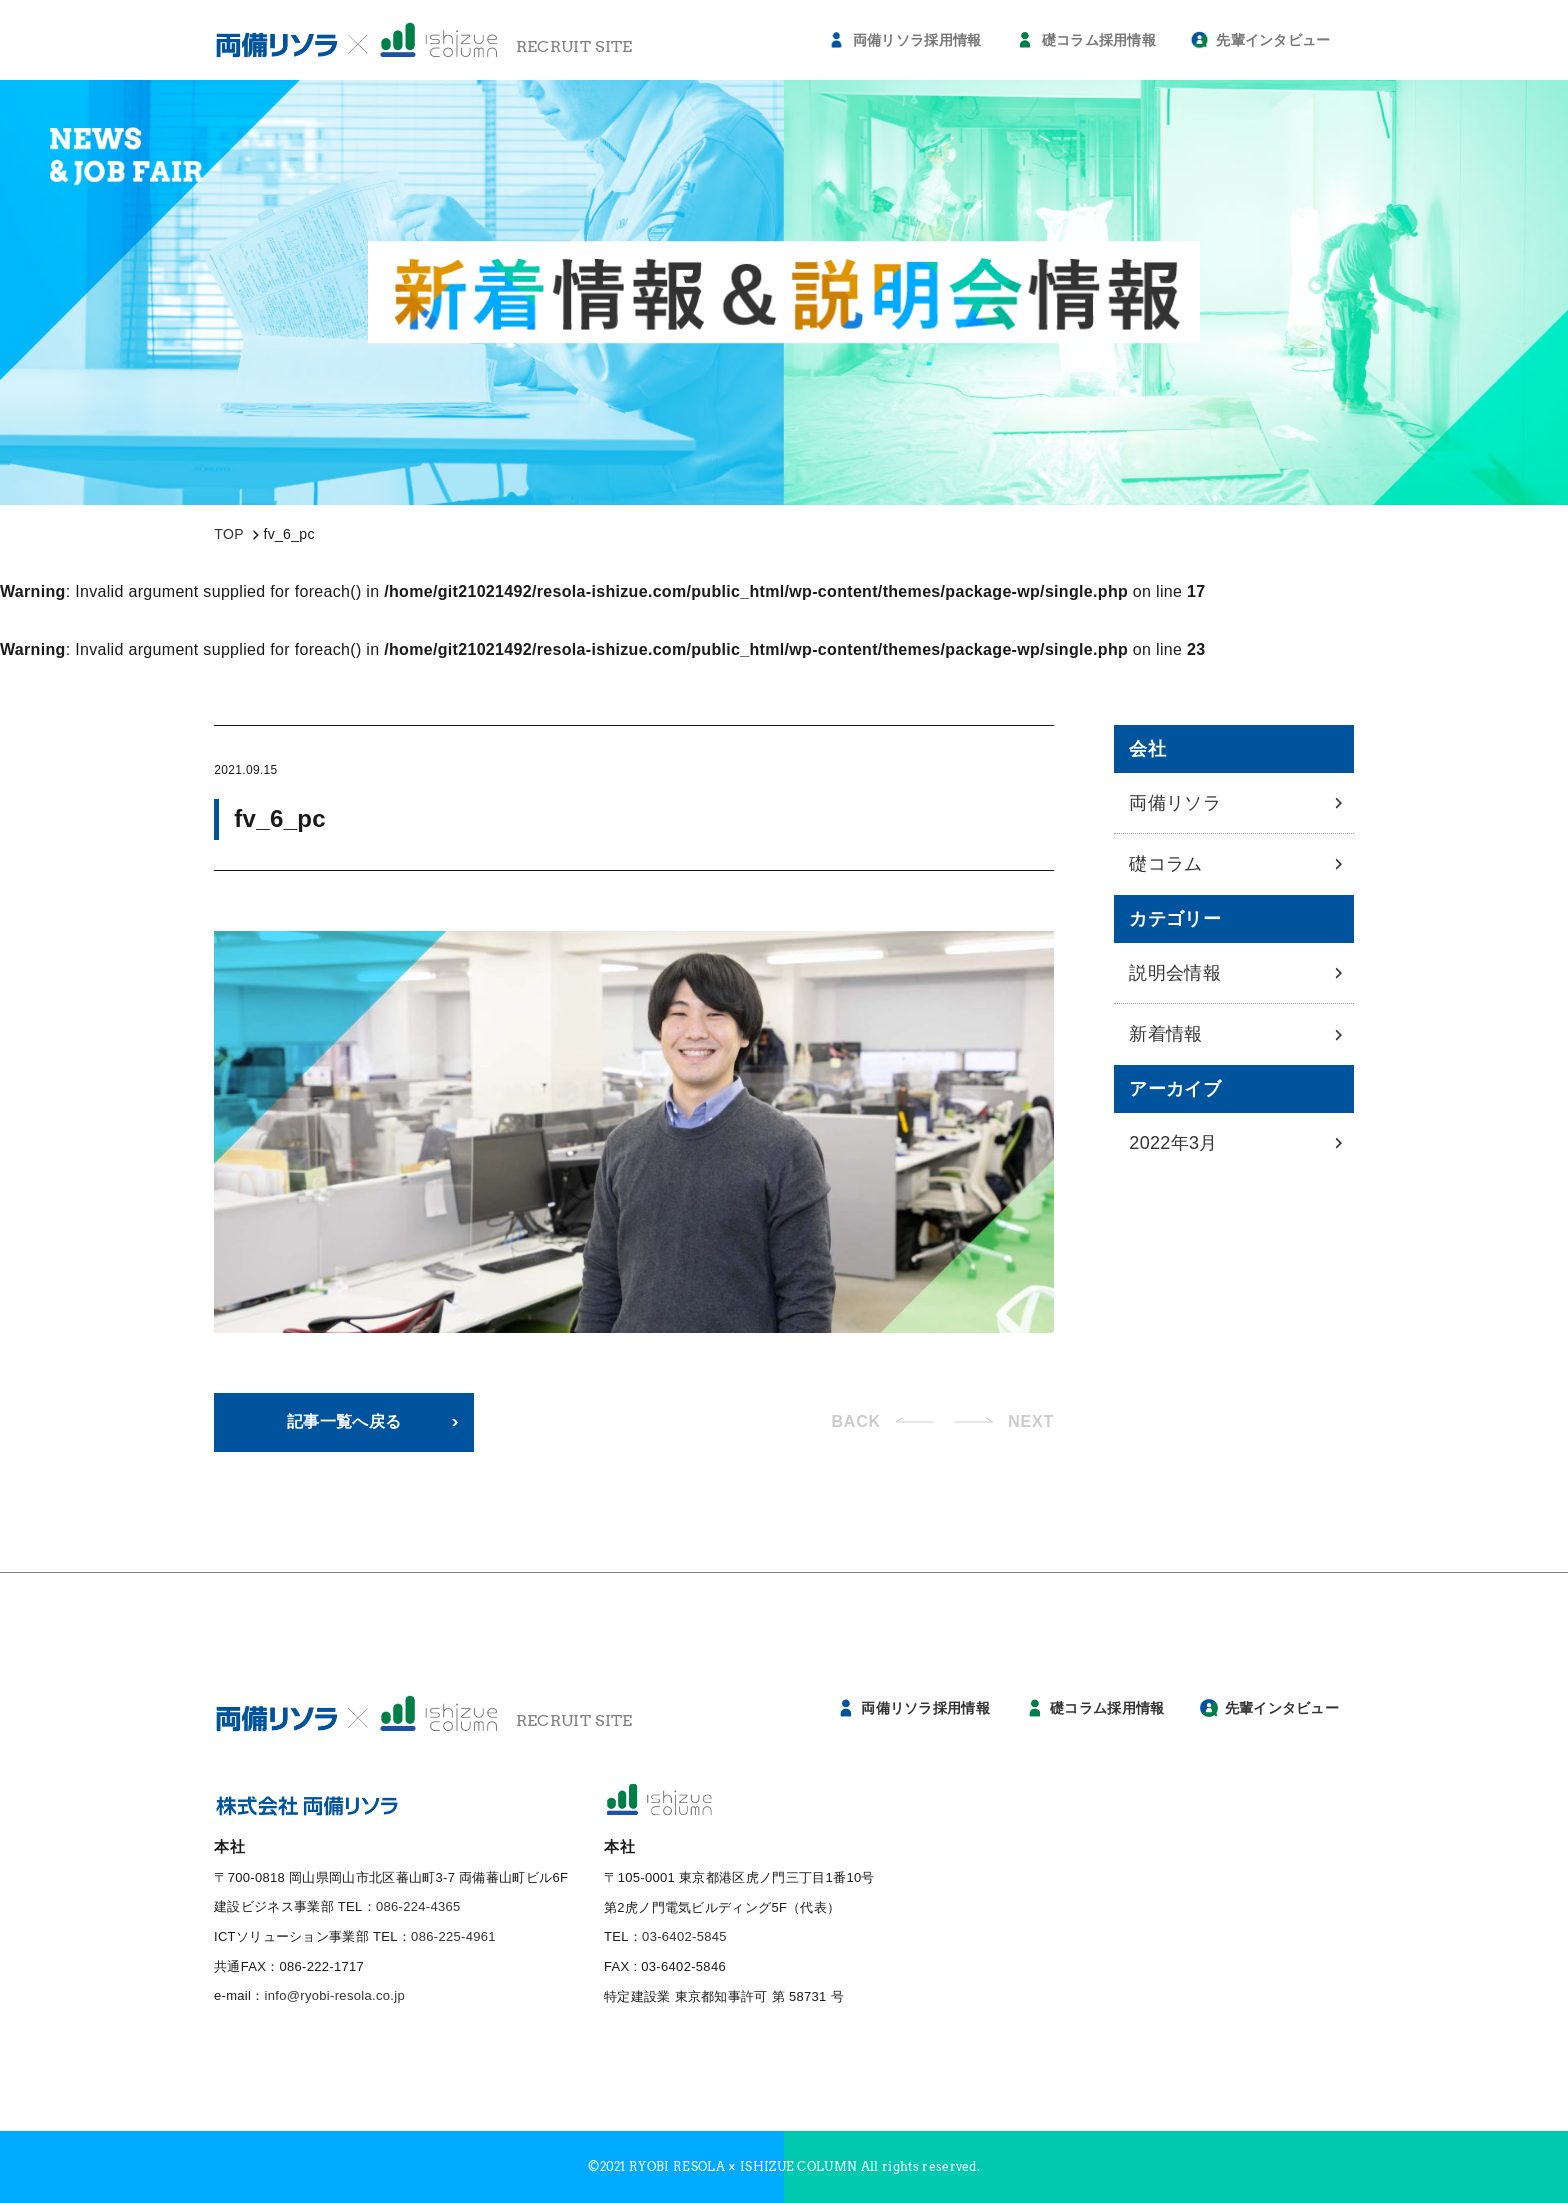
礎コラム (1165, 864)
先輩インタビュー (1273, 40)
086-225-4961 (453, 1936)
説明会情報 (1175, 973)
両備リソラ (1175, 803)
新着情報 (1165, 1034)
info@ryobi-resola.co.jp (335, 1995)
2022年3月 (1173, 1143)
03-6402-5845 (684, 1936)
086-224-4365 (418, 1906)
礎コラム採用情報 (1099, 40)
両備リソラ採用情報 (917, 40)
